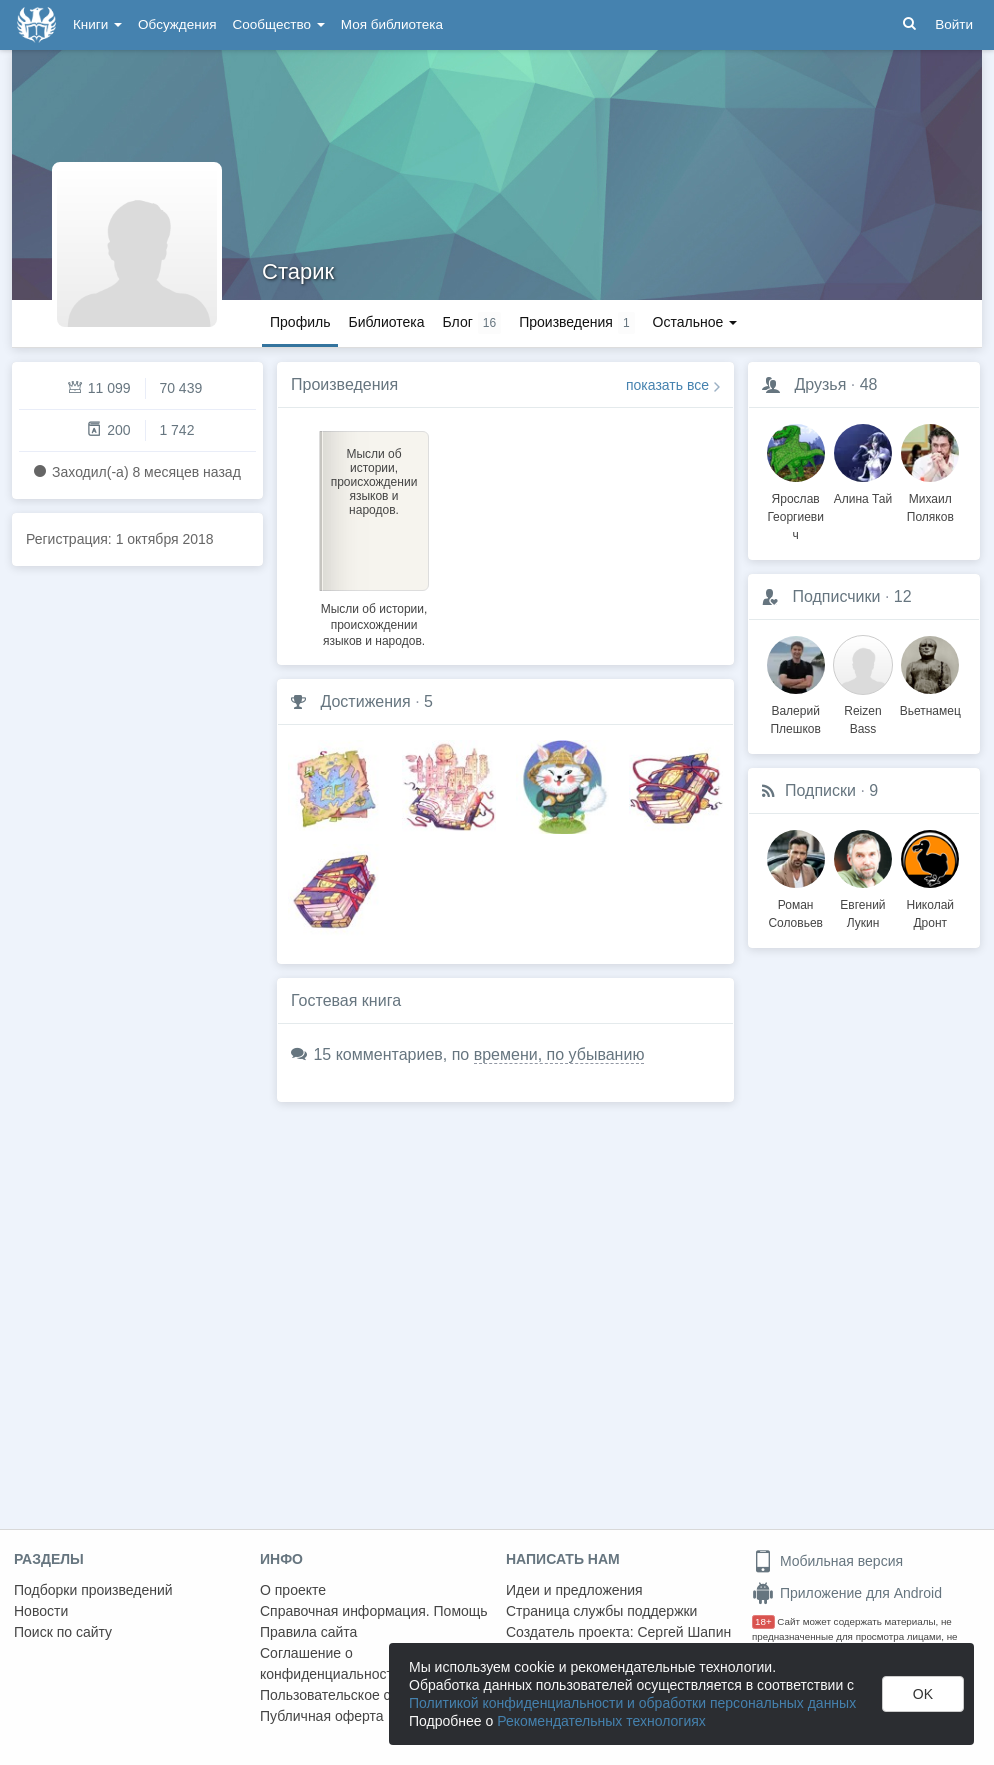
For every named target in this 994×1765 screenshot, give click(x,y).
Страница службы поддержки (601, 1611)
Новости (41, 1611)
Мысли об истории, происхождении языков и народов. (374, 625)
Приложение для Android (847, 1593)
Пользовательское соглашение (361, 1695)
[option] (374, 536)
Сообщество (279, 24)
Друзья (820, 384)
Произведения (344, 384)
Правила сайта (308, 1632)
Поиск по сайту (63, 1632)
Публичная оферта (322, 1716)
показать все (667, 385)
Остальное (695, 322)
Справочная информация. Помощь (374, 1611)
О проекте (293, 1590)
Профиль (300, 322)
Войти (954, 24)
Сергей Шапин (684, 1632)
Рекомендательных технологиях (601, 1721)
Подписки (820, 790)
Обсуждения (177, 24)
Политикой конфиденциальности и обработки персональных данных (632, 1703)
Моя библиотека (392, 24)
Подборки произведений (93, 1590)
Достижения (365, 701)
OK (923, 1694)
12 (903, 596)
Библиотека (386, 322)
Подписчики (836, 596)
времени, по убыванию (559, 1054)
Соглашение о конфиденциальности (330, 1663)
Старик (298, 271)
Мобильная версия (827, 1561)
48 (869, 384)
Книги (97, 24)
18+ (763, 1621)
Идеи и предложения (574, 1590)
